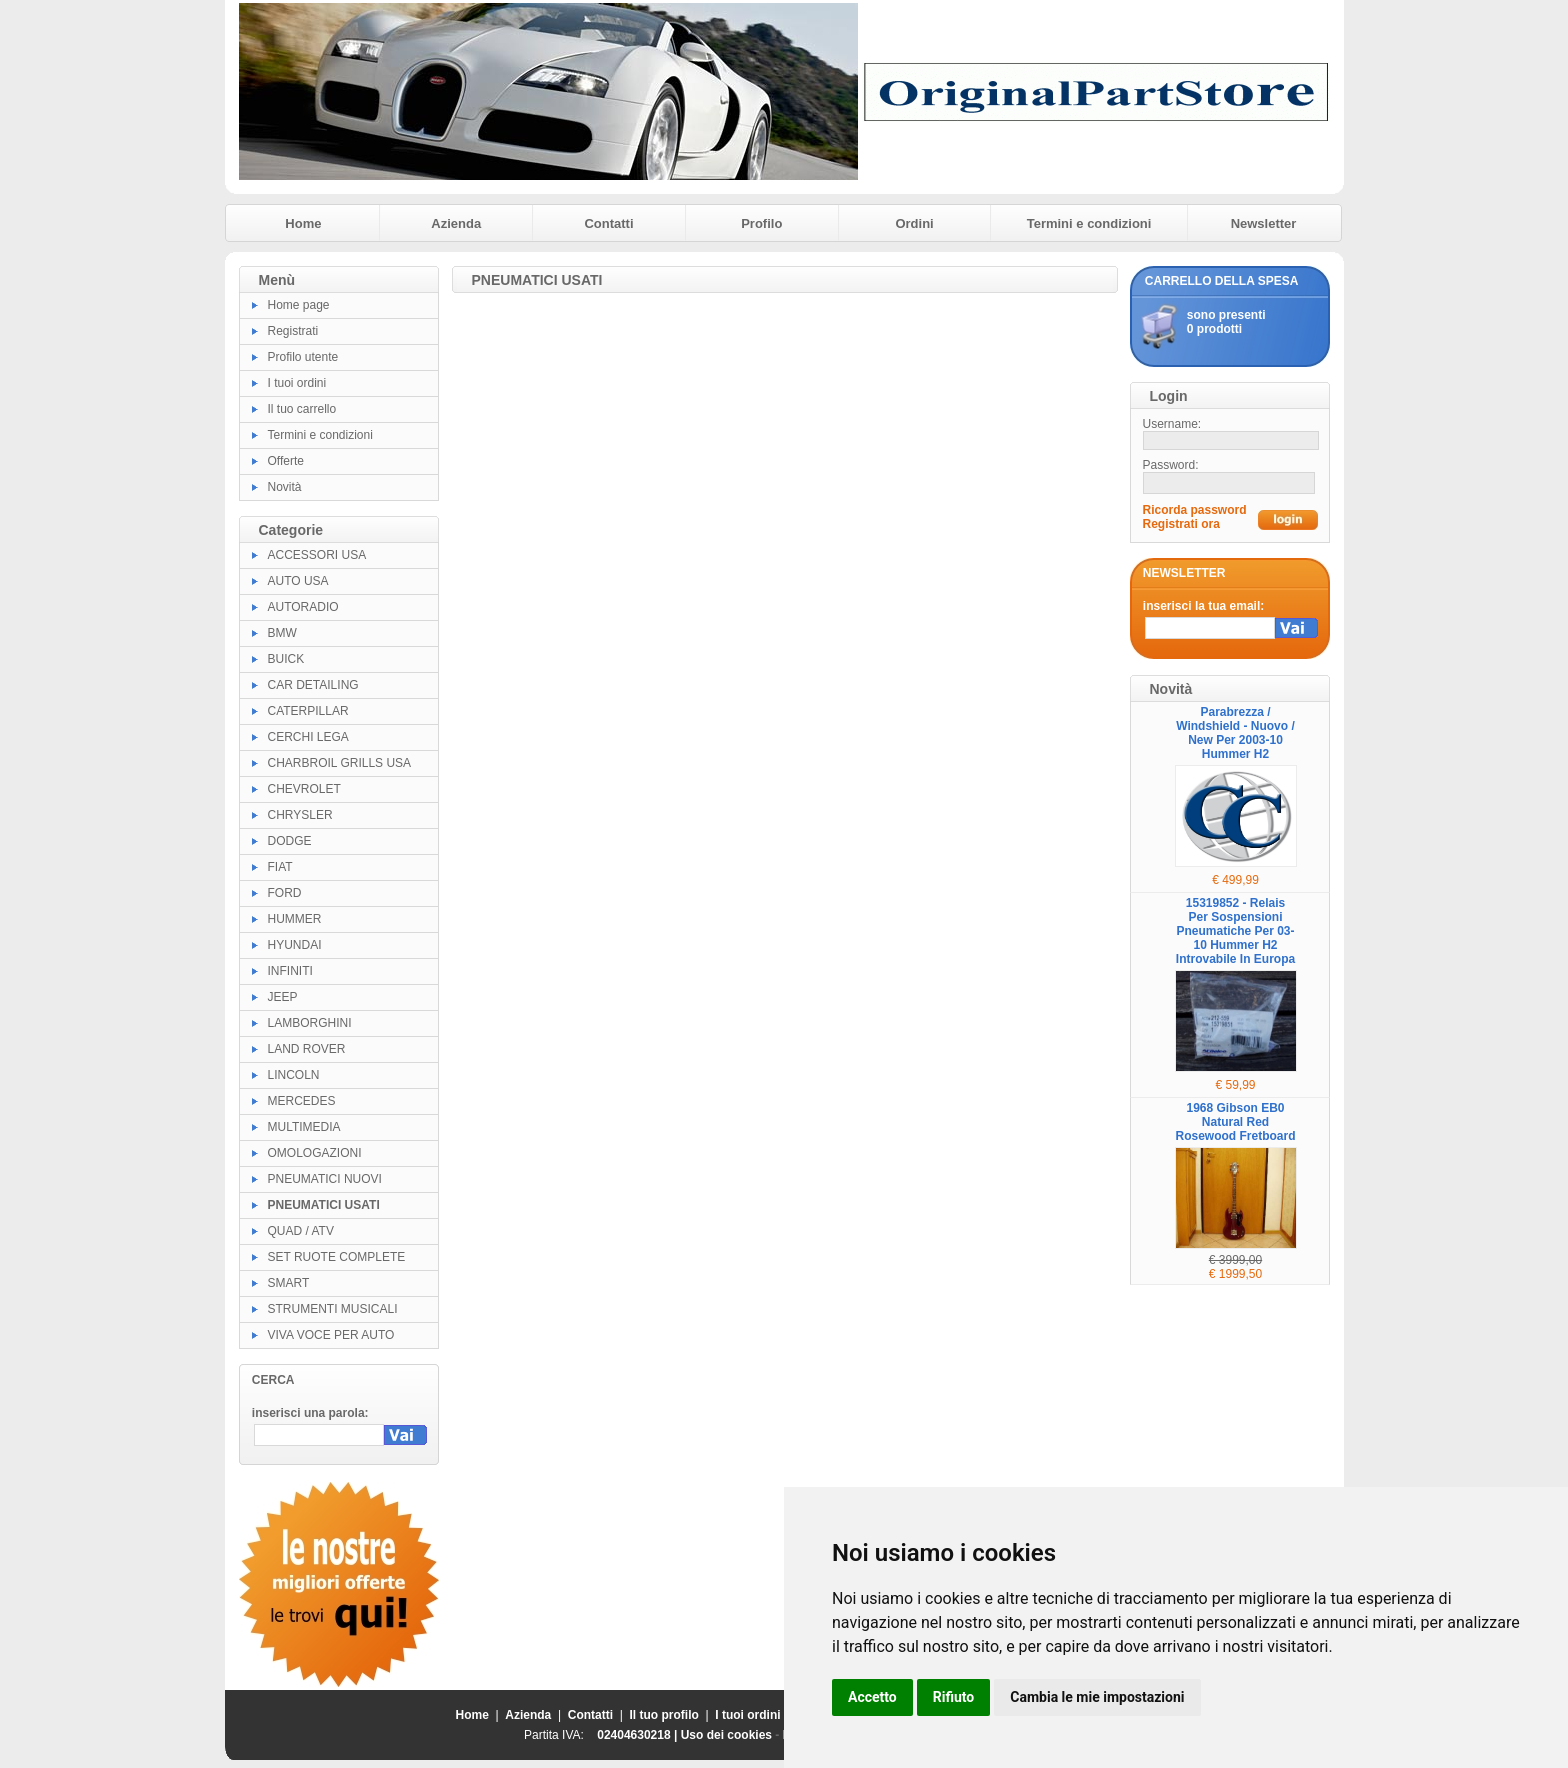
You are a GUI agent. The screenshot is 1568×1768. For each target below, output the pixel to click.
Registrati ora (1181, 524)
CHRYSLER (300, 815)
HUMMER (295, 919)
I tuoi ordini (297, 383)
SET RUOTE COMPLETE (337, 1257)
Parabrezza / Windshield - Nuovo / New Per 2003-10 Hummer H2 (1235, 733)
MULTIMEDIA (304, 1127)
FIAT (280, 867)
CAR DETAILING (313, 685)
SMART (289, 1283)
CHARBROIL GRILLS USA (340, 763)
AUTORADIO (303, 607)
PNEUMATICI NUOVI (325, 1179)
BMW (282, 633)
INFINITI (290, 971)
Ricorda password (1195, 510)
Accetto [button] (872, 1697)
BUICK (286, 659)
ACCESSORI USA (317, 555)
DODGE (290, 841)
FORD (285, 893)
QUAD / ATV (301, 1231)
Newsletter (1264, 223)
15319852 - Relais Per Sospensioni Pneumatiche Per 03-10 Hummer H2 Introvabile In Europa (1235, 931)
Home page (299, 305)
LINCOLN (294, 1075)
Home (303, 223)
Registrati (293, 331)
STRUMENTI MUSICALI (333, 1309)
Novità (285, 487)
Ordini (914, 223)
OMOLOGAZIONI (315, 1153)
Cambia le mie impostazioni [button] (1097, 1697)
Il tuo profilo (664, 1715)
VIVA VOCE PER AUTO (331, 1335)
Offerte (286, 461)
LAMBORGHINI (310, 1023)
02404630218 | (638, 1735)
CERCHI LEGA (308, 737)
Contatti (608, 223)
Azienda (456, 223)
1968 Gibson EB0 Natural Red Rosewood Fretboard (1235, 1122)
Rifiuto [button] (954, 1697)
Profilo (761, 223)
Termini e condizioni (1089, 223)
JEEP (283, 997)
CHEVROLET (304, 789)
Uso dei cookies (726, 1735)
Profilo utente (303, 357)
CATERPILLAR (308, 711)
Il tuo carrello (302, 409)
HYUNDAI (295, 945)
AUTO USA (298, 581)
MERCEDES (302, 1101)
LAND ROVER (307, 1049)
